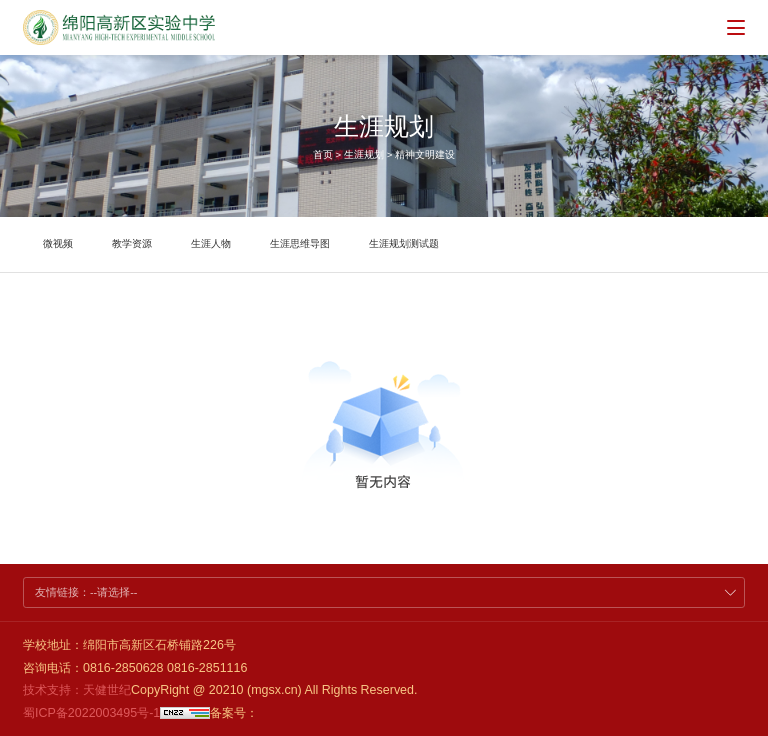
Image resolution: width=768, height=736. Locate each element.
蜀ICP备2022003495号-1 (91, 713)
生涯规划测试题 (404, 243)
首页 (323, 154)
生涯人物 (211, 243)
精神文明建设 (425, 154)
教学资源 (132, 243)
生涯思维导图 (300, 243)
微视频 (58, 243)
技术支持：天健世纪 (77, 690)
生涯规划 (364, 154)
